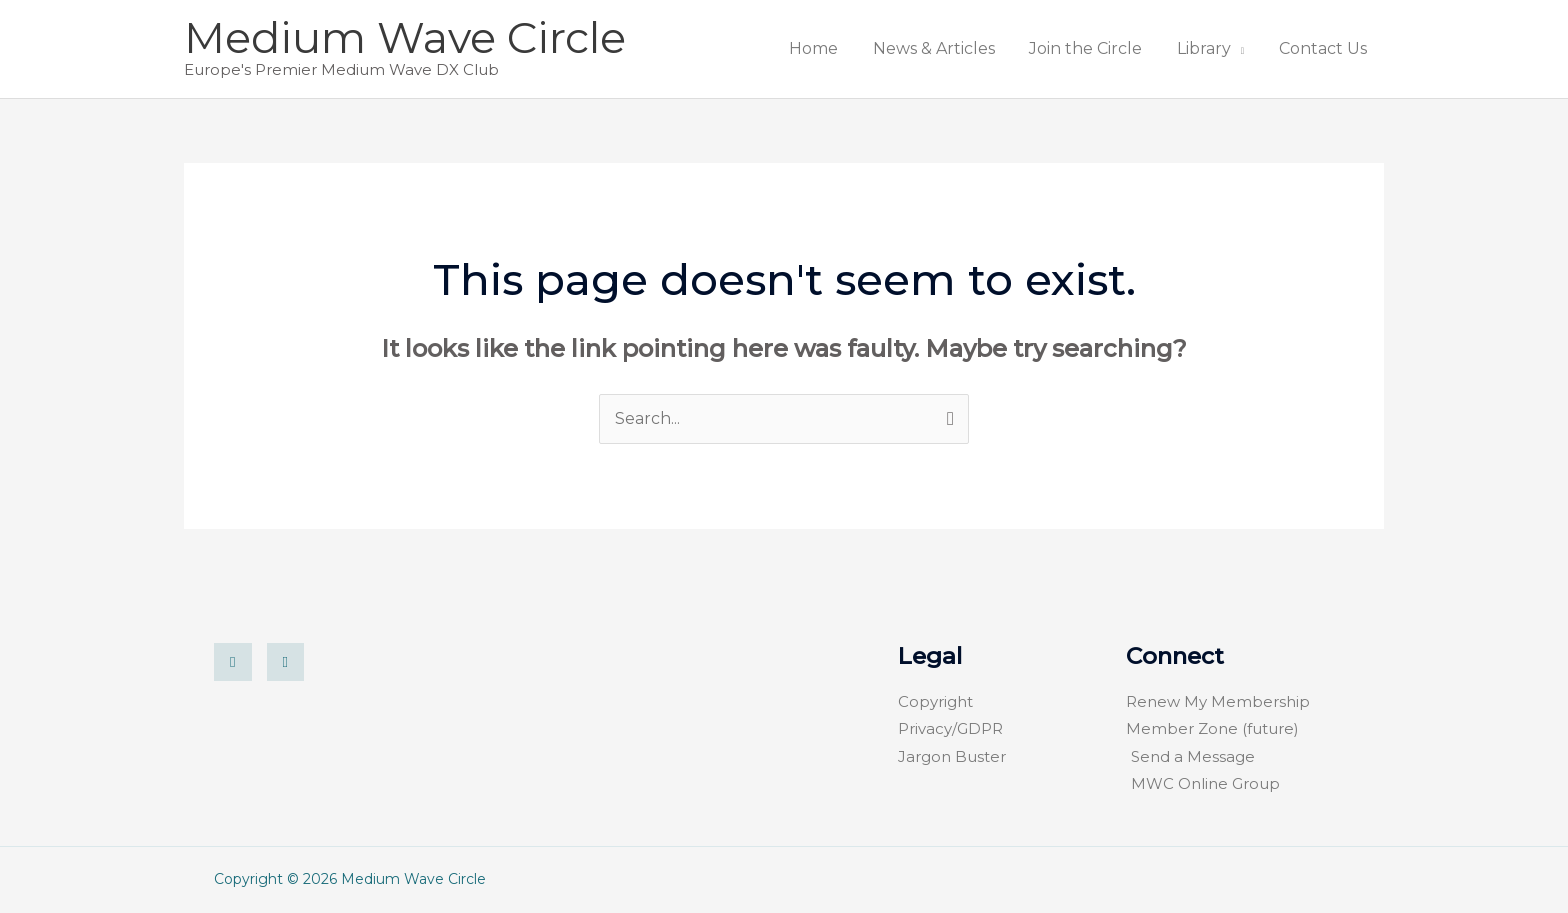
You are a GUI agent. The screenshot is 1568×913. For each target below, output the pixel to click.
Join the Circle (1126, 48)
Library (1228, 48)
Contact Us (1331, 48)
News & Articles (991, 48)
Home (887, 48)
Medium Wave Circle (405, 37)
